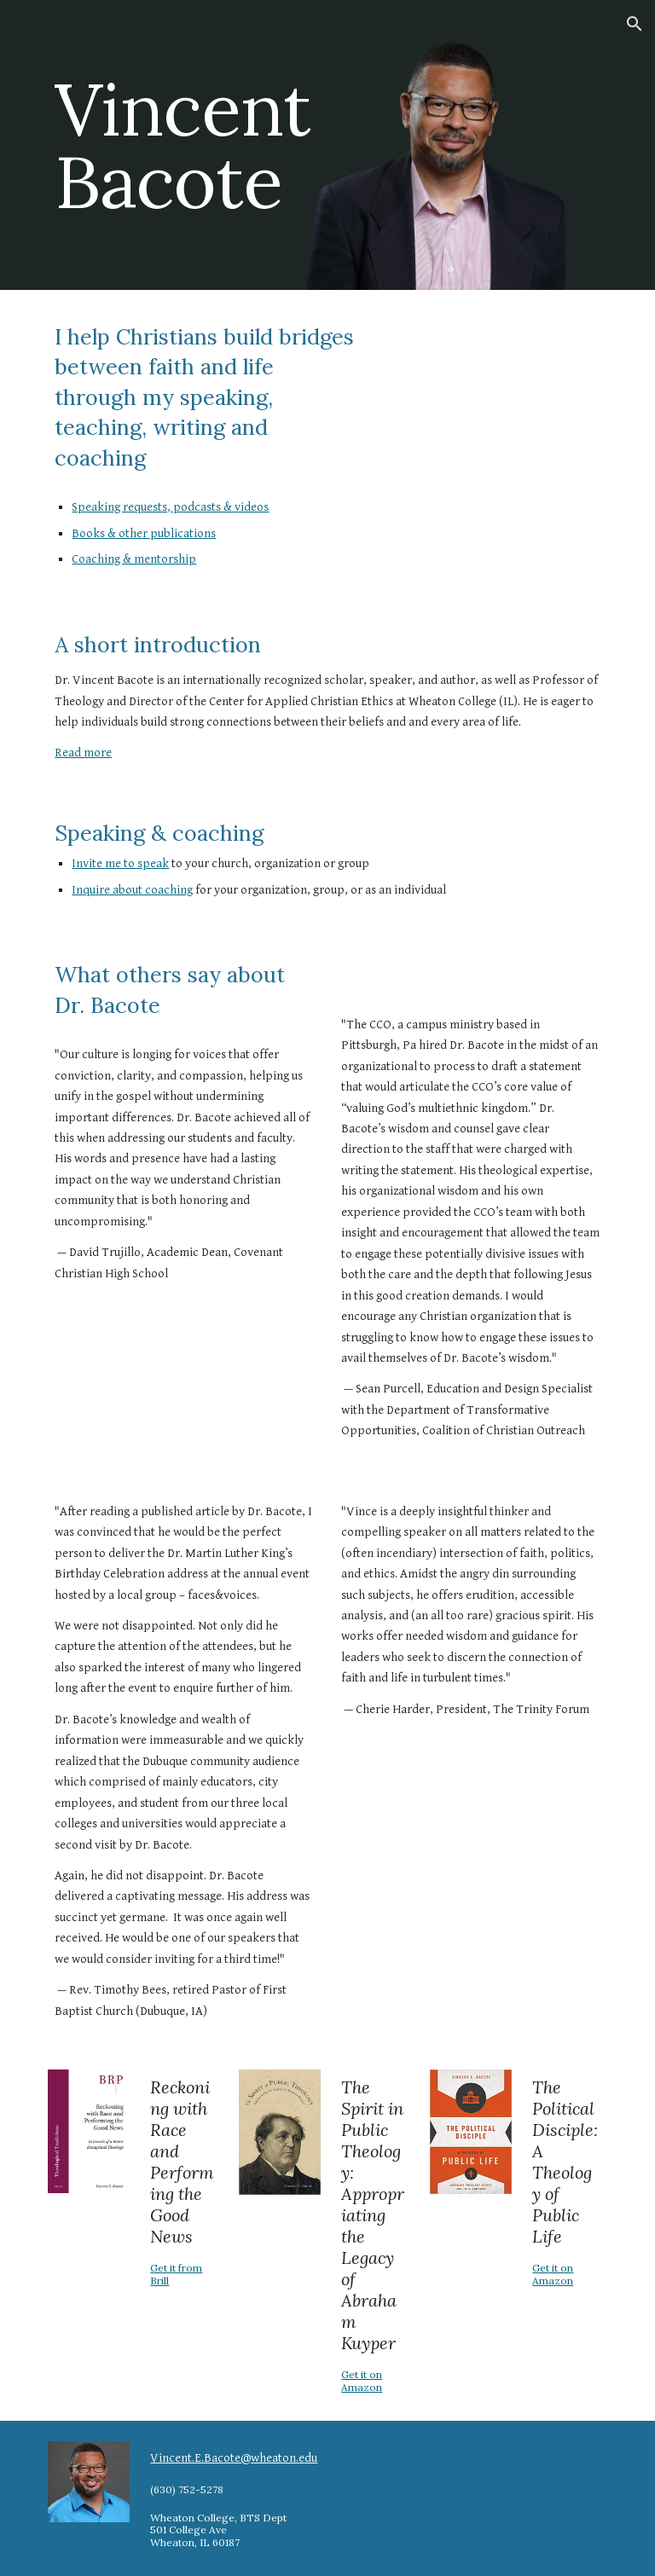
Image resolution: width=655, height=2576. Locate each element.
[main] (184, 145)
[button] (634, 23)
